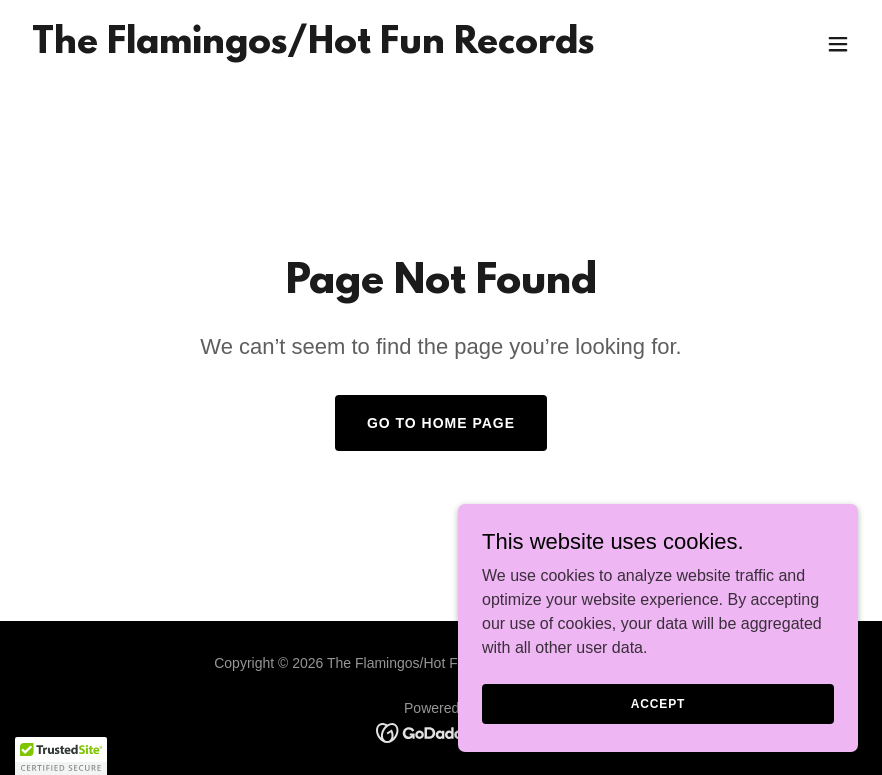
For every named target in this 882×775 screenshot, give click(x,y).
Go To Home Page (441, 423)
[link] (313, 47)
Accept (658, 703)
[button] (838, 44)
